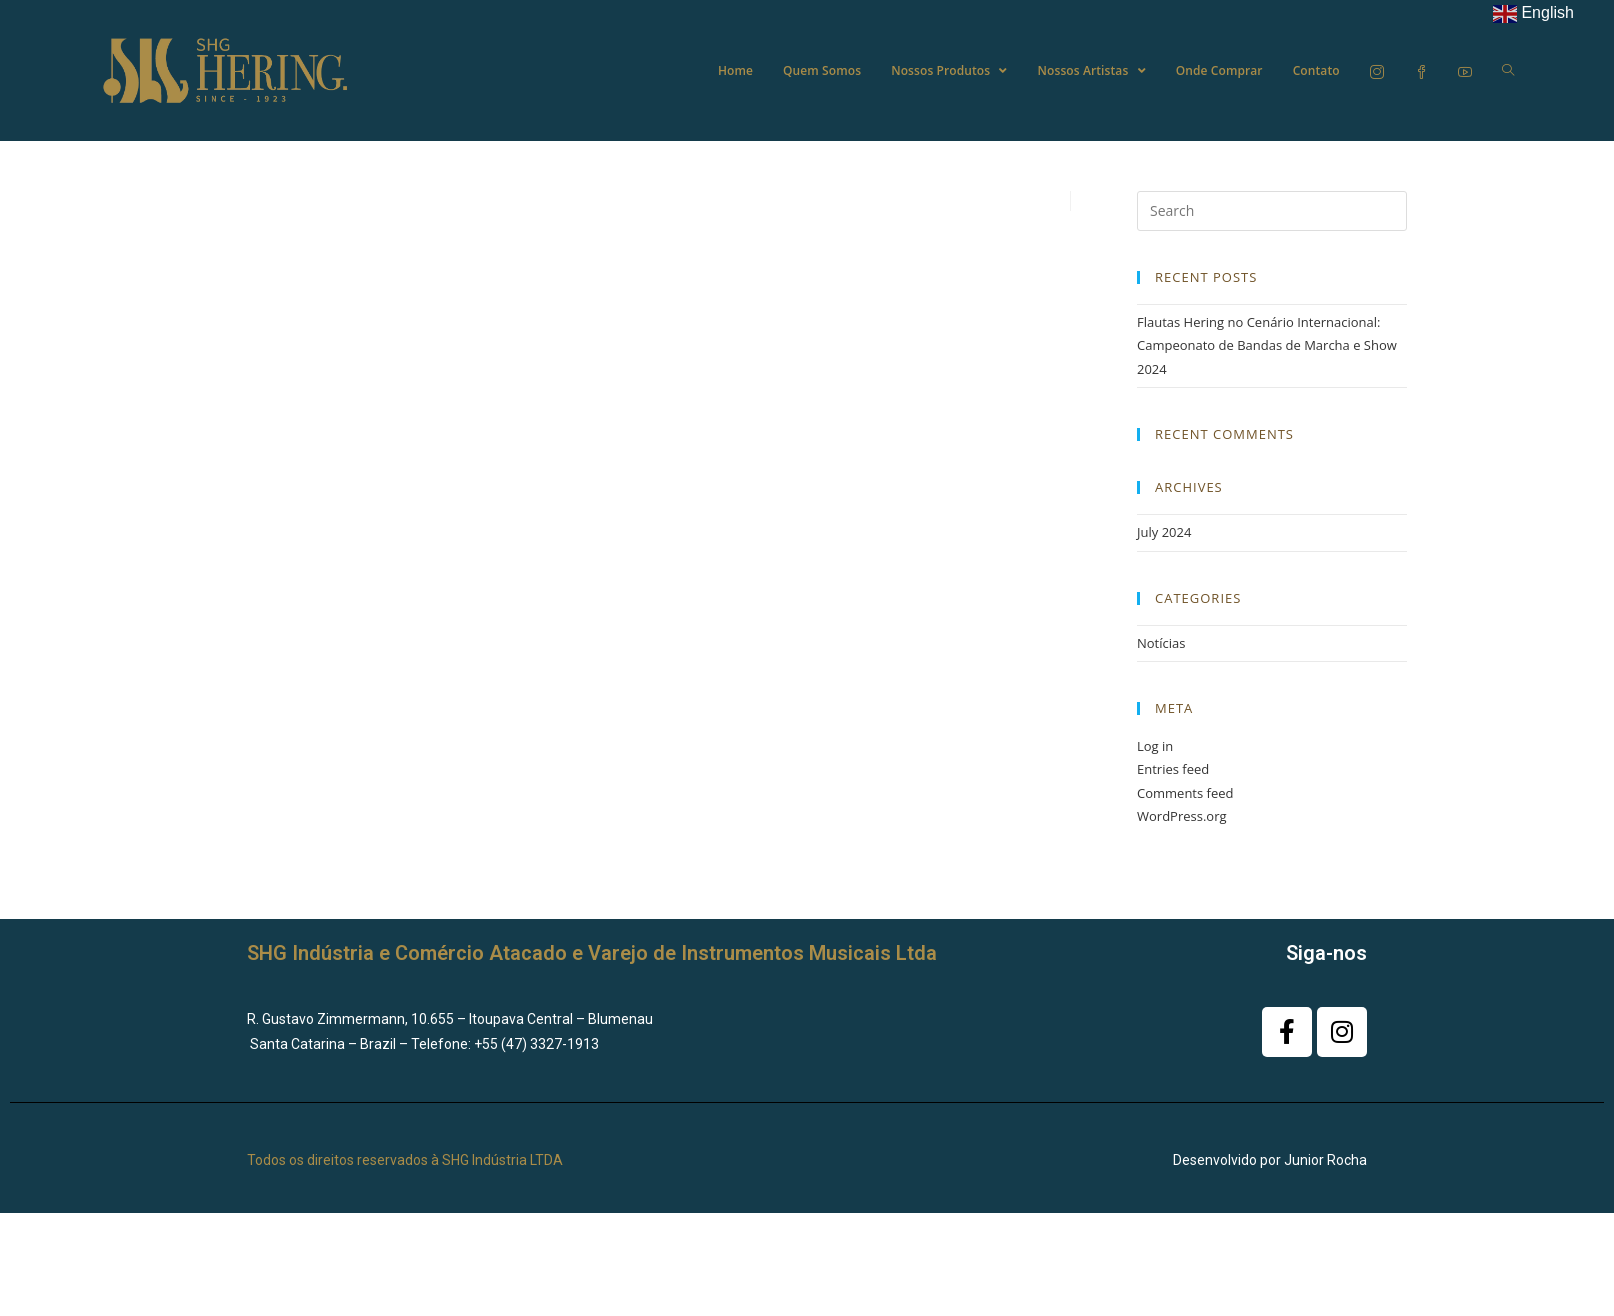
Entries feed (1173, 769)
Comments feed (1185, 793)
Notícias (1161, 643)
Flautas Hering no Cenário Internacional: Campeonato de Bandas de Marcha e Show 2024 (1267, 345)
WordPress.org (1182, 816)
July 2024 (1164, 532)
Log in (1155, 746)
